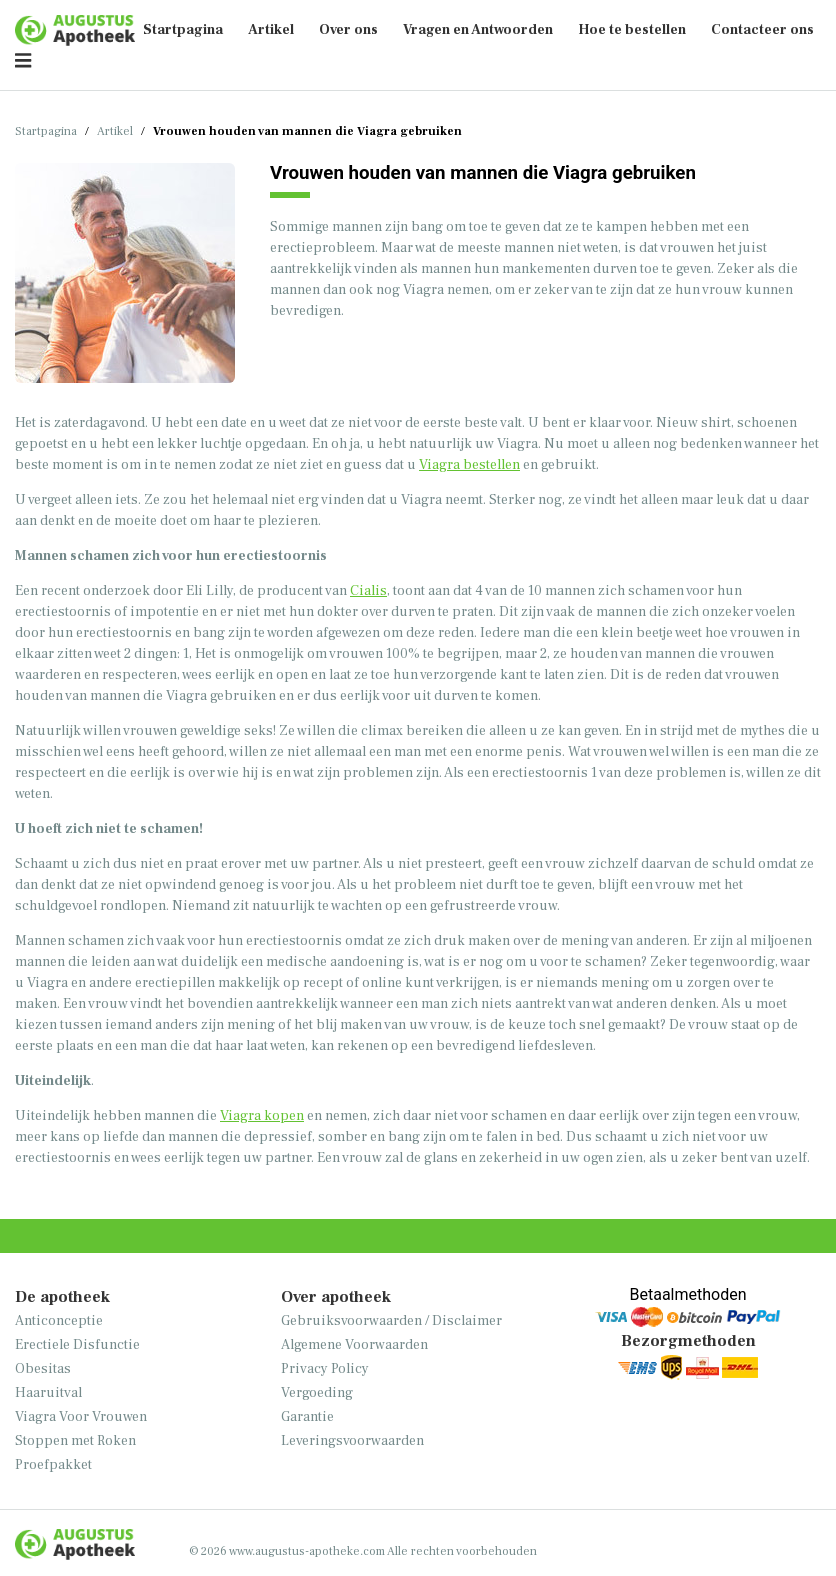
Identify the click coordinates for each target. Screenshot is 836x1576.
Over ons (348, 30)
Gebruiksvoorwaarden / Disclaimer (391, 1321)
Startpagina (183, 30)
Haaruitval (48, 1393)
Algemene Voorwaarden (354, 1345)
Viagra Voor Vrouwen (81, 1417)
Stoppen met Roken (75, 1441)
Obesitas (43, 1369)
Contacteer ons (762, 30)
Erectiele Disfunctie (77, 1345)
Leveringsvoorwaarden (352, 1441)
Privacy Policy (325, 1369)
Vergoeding (317, 1393)
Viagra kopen (262, 1116)
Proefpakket (53, 1465)
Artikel (271, 30)
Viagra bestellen (469, 465)
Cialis (368, 591)
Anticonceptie (59, 1321)
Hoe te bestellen (632, 30)
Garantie (307, 1417)
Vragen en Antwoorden (478, 30)
